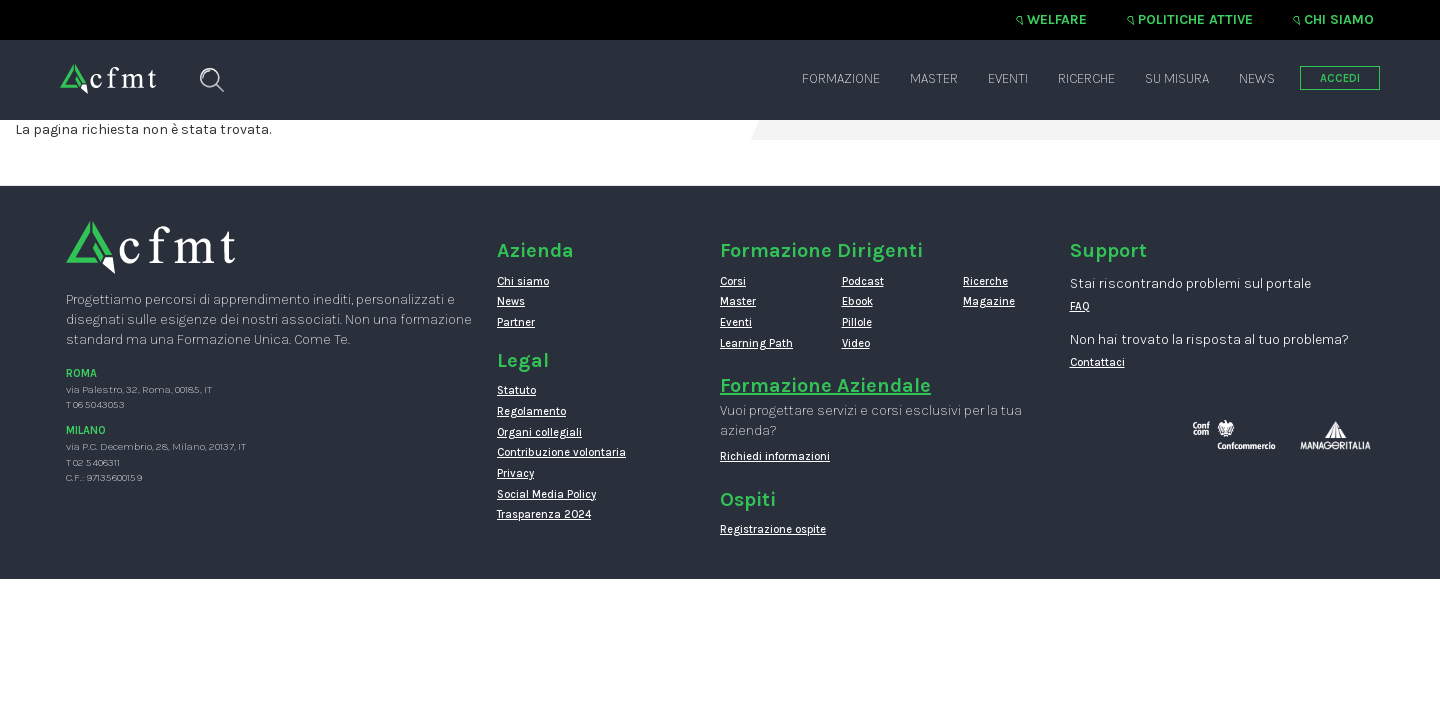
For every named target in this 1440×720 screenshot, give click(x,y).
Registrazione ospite (773, 529)
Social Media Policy (546, 494)
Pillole (857, 322)
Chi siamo (1339, 19)
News (1257, 78)
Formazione (841, 78)
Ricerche (1086, 78)
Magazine (989, 301)
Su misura (1177, 78)
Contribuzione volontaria (561, 452)
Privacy (515, 473)
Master (934, 78)
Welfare (1057, 19)
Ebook (857, 301)
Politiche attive (1195, 19)
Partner (516, 322)
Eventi (1008, 78)
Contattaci (1097, 362)
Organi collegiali (539, 432)
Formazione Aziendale (825, 385)
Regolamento (531, 411)
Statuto (516, 390)
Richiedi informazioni (775, 456)
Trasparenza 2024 (544, 514)
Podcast (863, 281)
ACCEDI (1340, 78)
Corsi (733, 281)
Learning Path (756, 343)
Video (856, 343)
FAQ (1080, 306)
